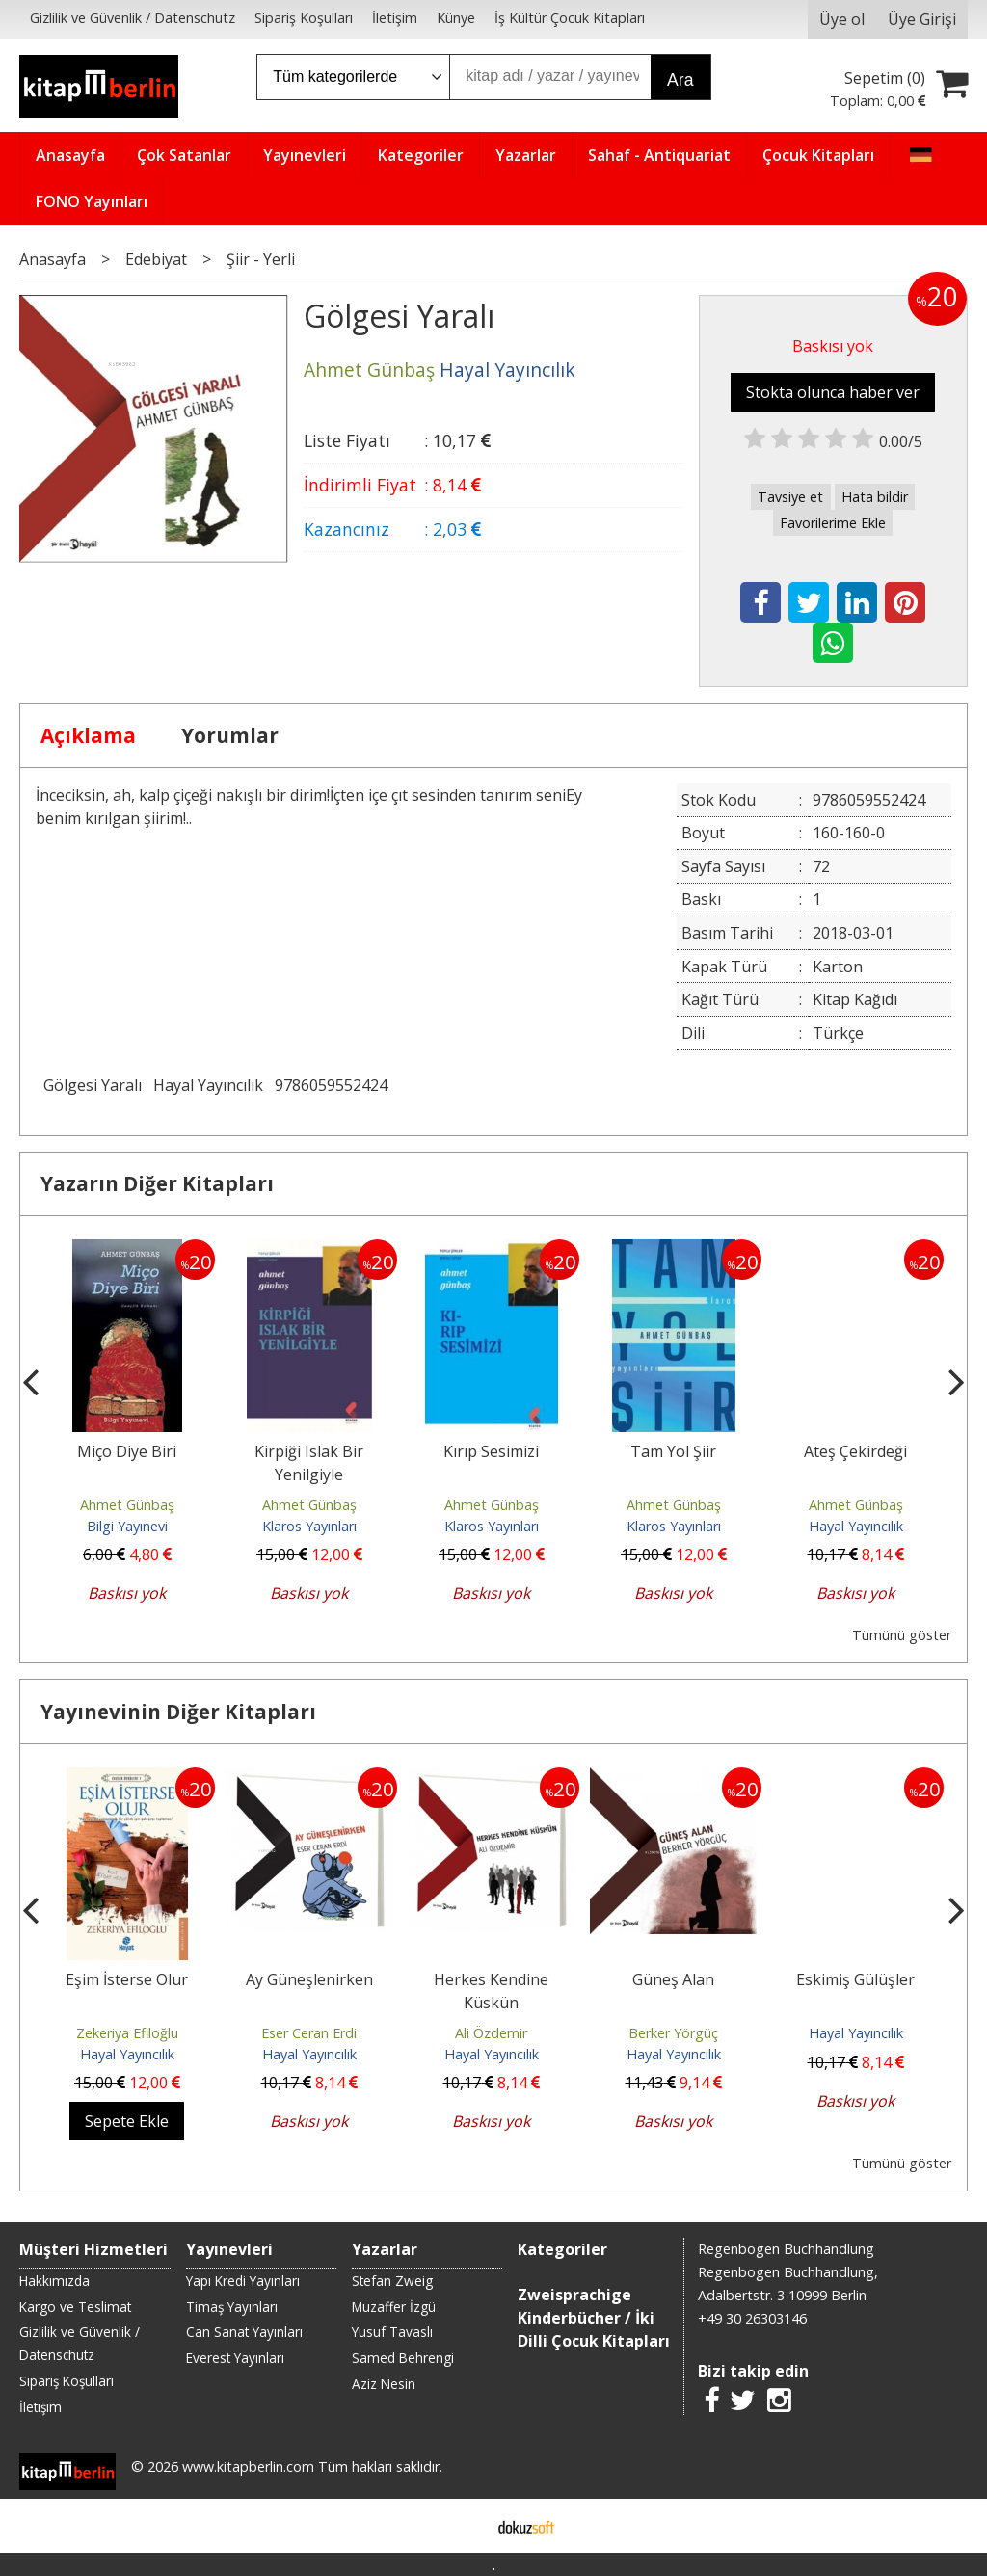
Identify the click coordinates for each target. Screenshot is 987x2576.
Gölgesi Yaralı (92, 1085)
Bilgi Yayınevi (127, 1526)
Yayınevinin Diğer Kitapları (178, 1711)
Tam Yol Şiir (673, 1451)
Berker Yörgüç (673, 2033)
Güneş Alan (673, 1979)
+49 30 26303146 (752, 2318)
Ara (680, 80)
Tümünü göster (901, 1635)
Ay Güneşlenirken (309, 1979)
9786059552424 (331, 1085)
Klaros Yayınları (309, 1526)
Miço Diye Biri (126, 1451)
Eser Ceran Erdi (309, 2033)
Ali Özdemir (491, 2033)
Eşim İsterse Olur (127, 1979)
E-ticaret (463, 2525)
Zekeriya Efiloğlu (127, 2033)
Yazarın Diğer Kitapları (157, 1183)
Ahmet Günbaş (127, 1505)
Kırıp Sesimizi (491, 1451)
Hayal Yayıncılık (208, 1085)
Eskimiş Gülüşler (855, 1979)
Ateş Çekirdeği (855, 1451)
